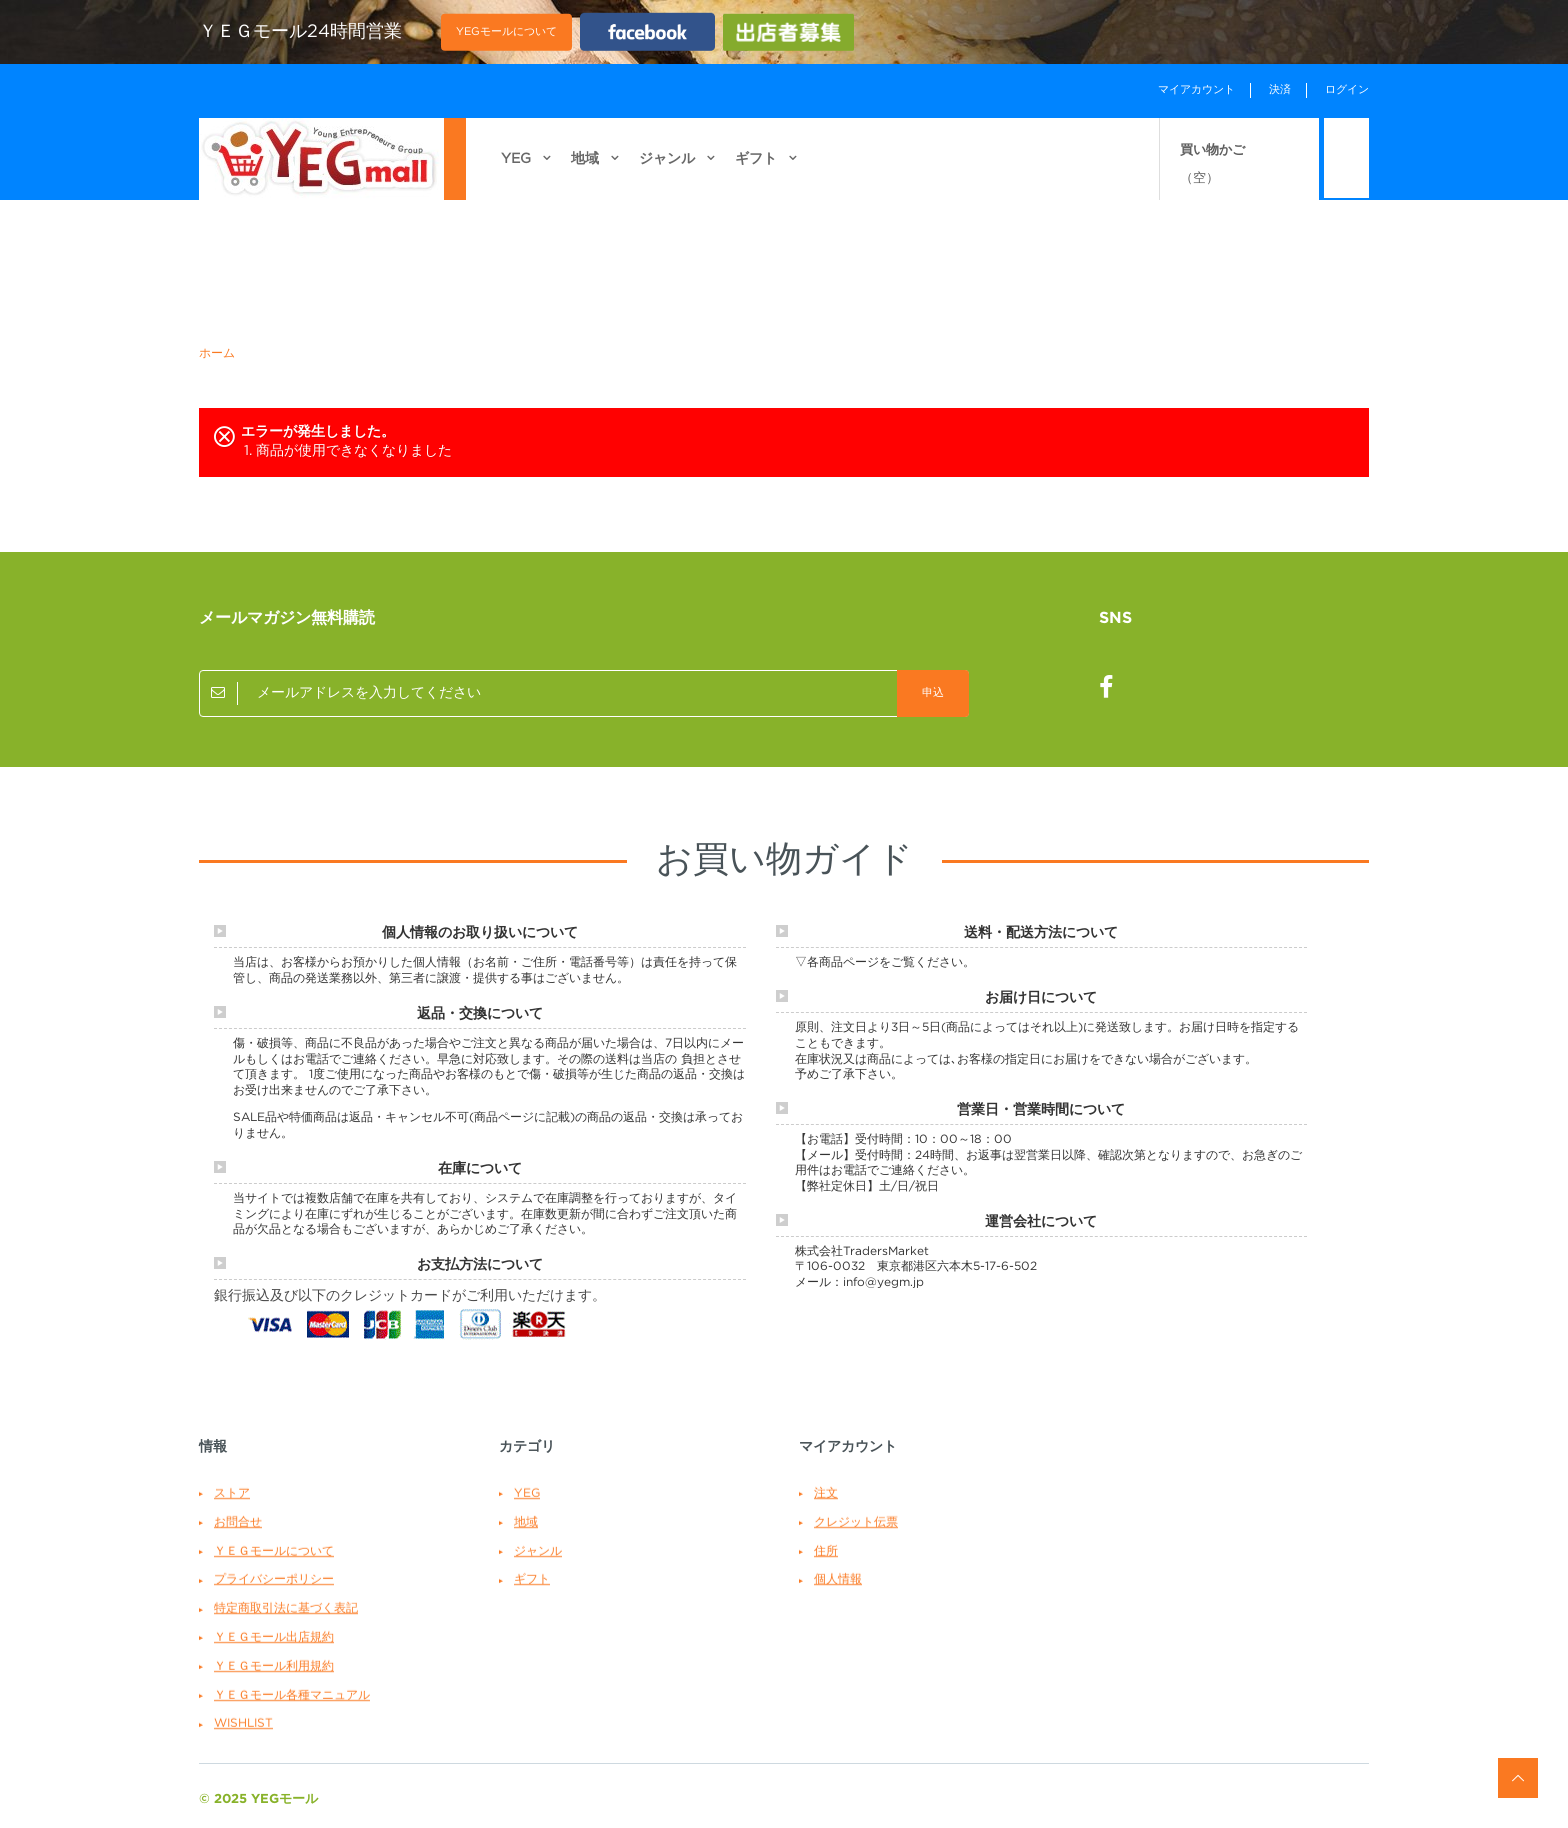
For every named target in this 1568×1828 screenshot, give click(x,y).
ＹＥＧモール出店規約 (274, 1637)
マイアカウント (1196, 90)
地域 (585, 171)
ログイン (1347, 90)
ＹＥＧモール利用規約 (274, 1666)
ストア (232, 1493)
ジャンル (667, 171)
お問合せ (238, 1522)
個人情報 (838, 1579)
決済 (1280, 90)
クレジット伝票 (856, 1522)
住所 (826, 1551)
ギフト (756, 171)
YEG (516, 171)
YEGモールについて (506, 31)
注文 (826, 1493)
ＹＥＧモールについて (274, 1551)
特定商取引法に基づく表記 (286, 1608)
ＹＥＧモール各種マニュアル (292, 1695)
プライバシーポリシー (274, 1579)
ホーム (217, 353)
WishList (243, 1723)
